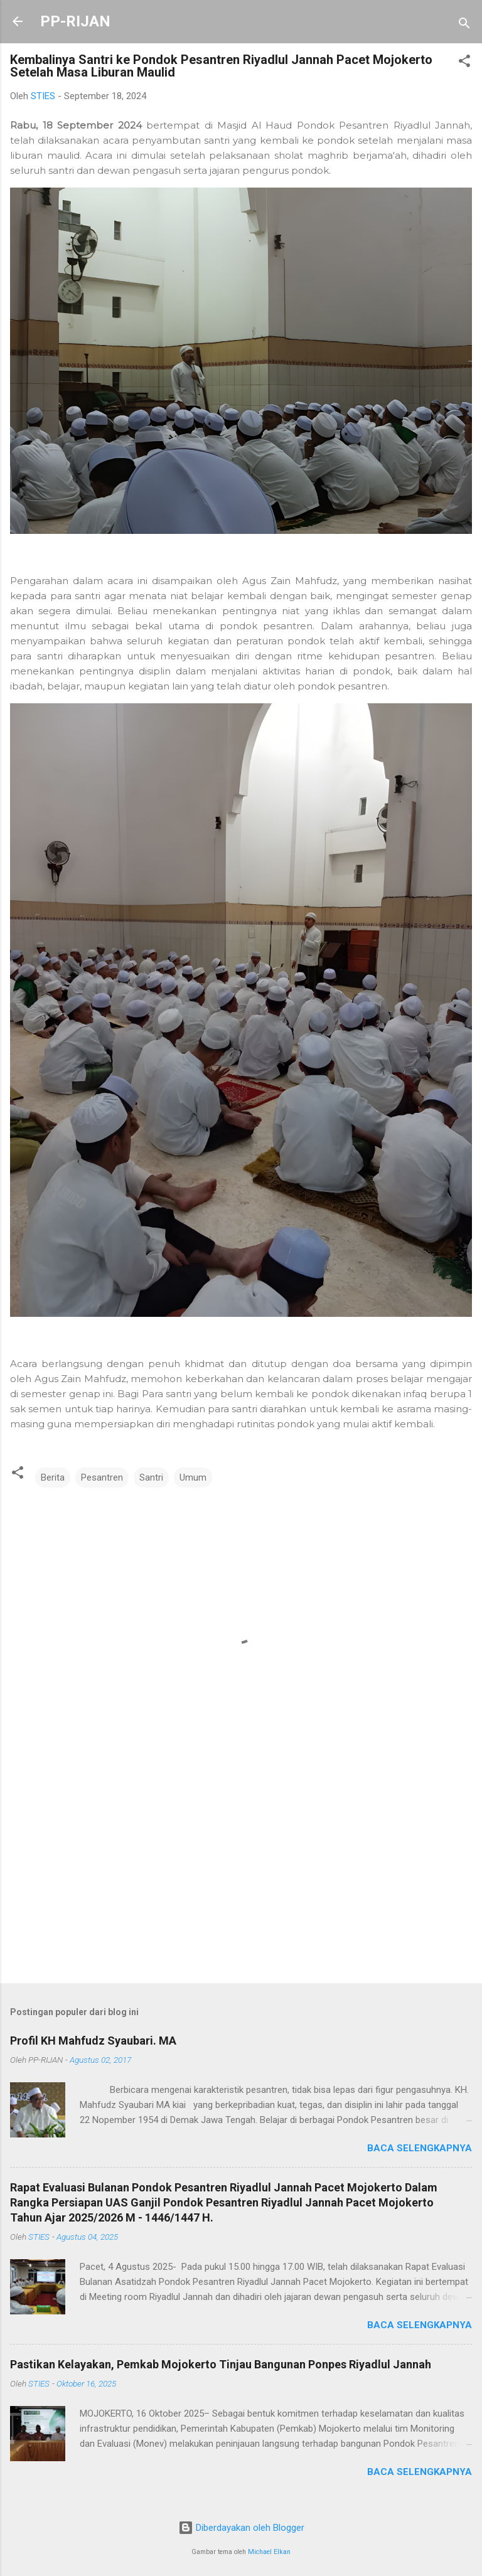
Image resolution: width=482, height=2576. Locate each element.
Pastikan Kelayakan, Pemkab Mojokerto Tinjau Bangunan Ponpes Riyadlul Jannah (220, 2364)
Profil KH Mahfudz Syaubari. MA (93, 2040)
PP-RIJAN (75, 21)
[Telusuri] (464, 25)
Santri (151, 1477)
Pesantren (102, 1477)
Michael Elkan (269, 2552)
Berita (53, 1477)
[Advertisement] (241, 1875)
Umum (192, 1477)
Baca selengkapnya (419, 2148)
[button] (464, 63)
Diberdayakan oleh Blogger (241, 2527)
